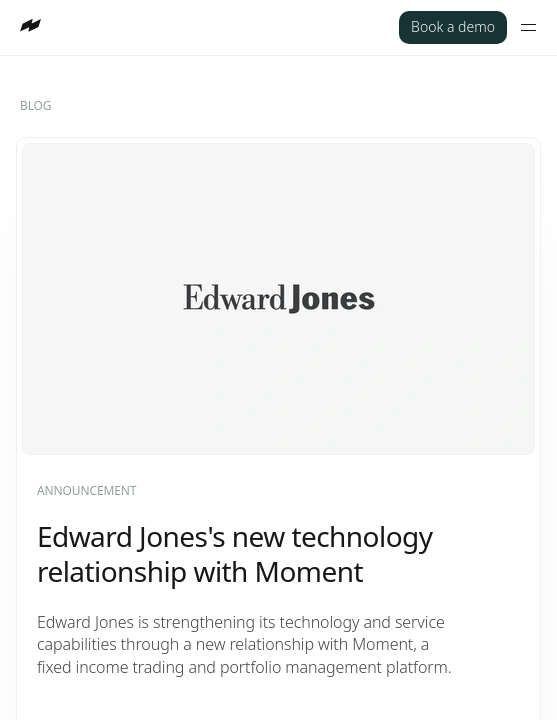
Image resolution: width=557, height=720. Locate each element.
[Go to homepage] (30, 25)
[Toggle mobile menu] (528, 27)
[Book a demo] (453, 27)
